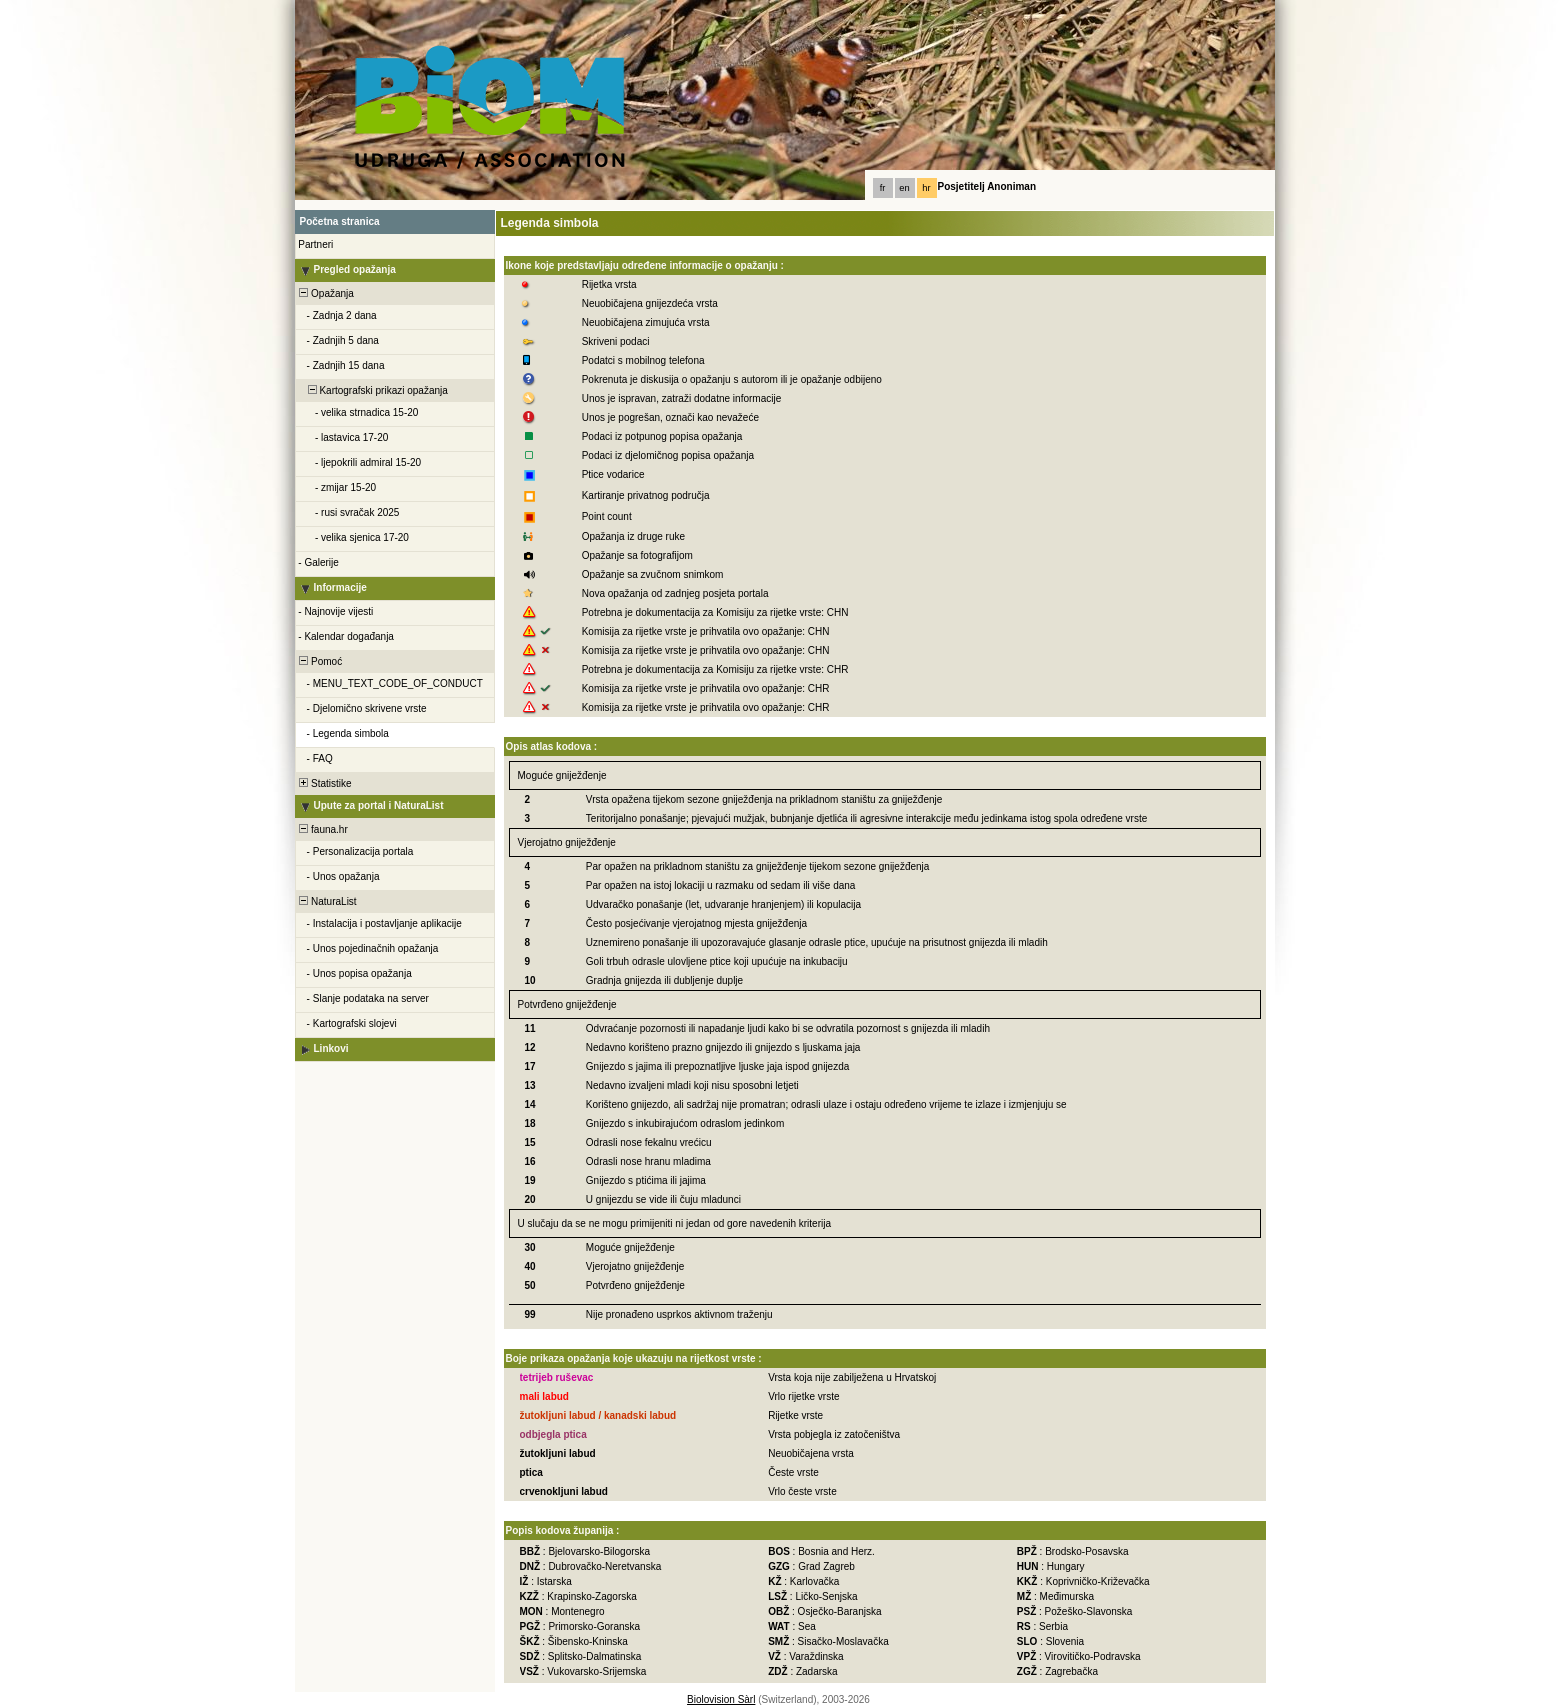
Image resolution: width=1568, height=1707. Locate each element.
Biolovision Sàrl (721, 1699)
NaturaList (327, 901)
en (904, 188)
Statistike (324, 783)
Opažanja (325, 293)
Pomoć (320, 661)
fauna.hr (322, 829)
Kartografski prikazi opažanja (372, 390)
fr (883, 188)
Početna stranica (340, 221)
